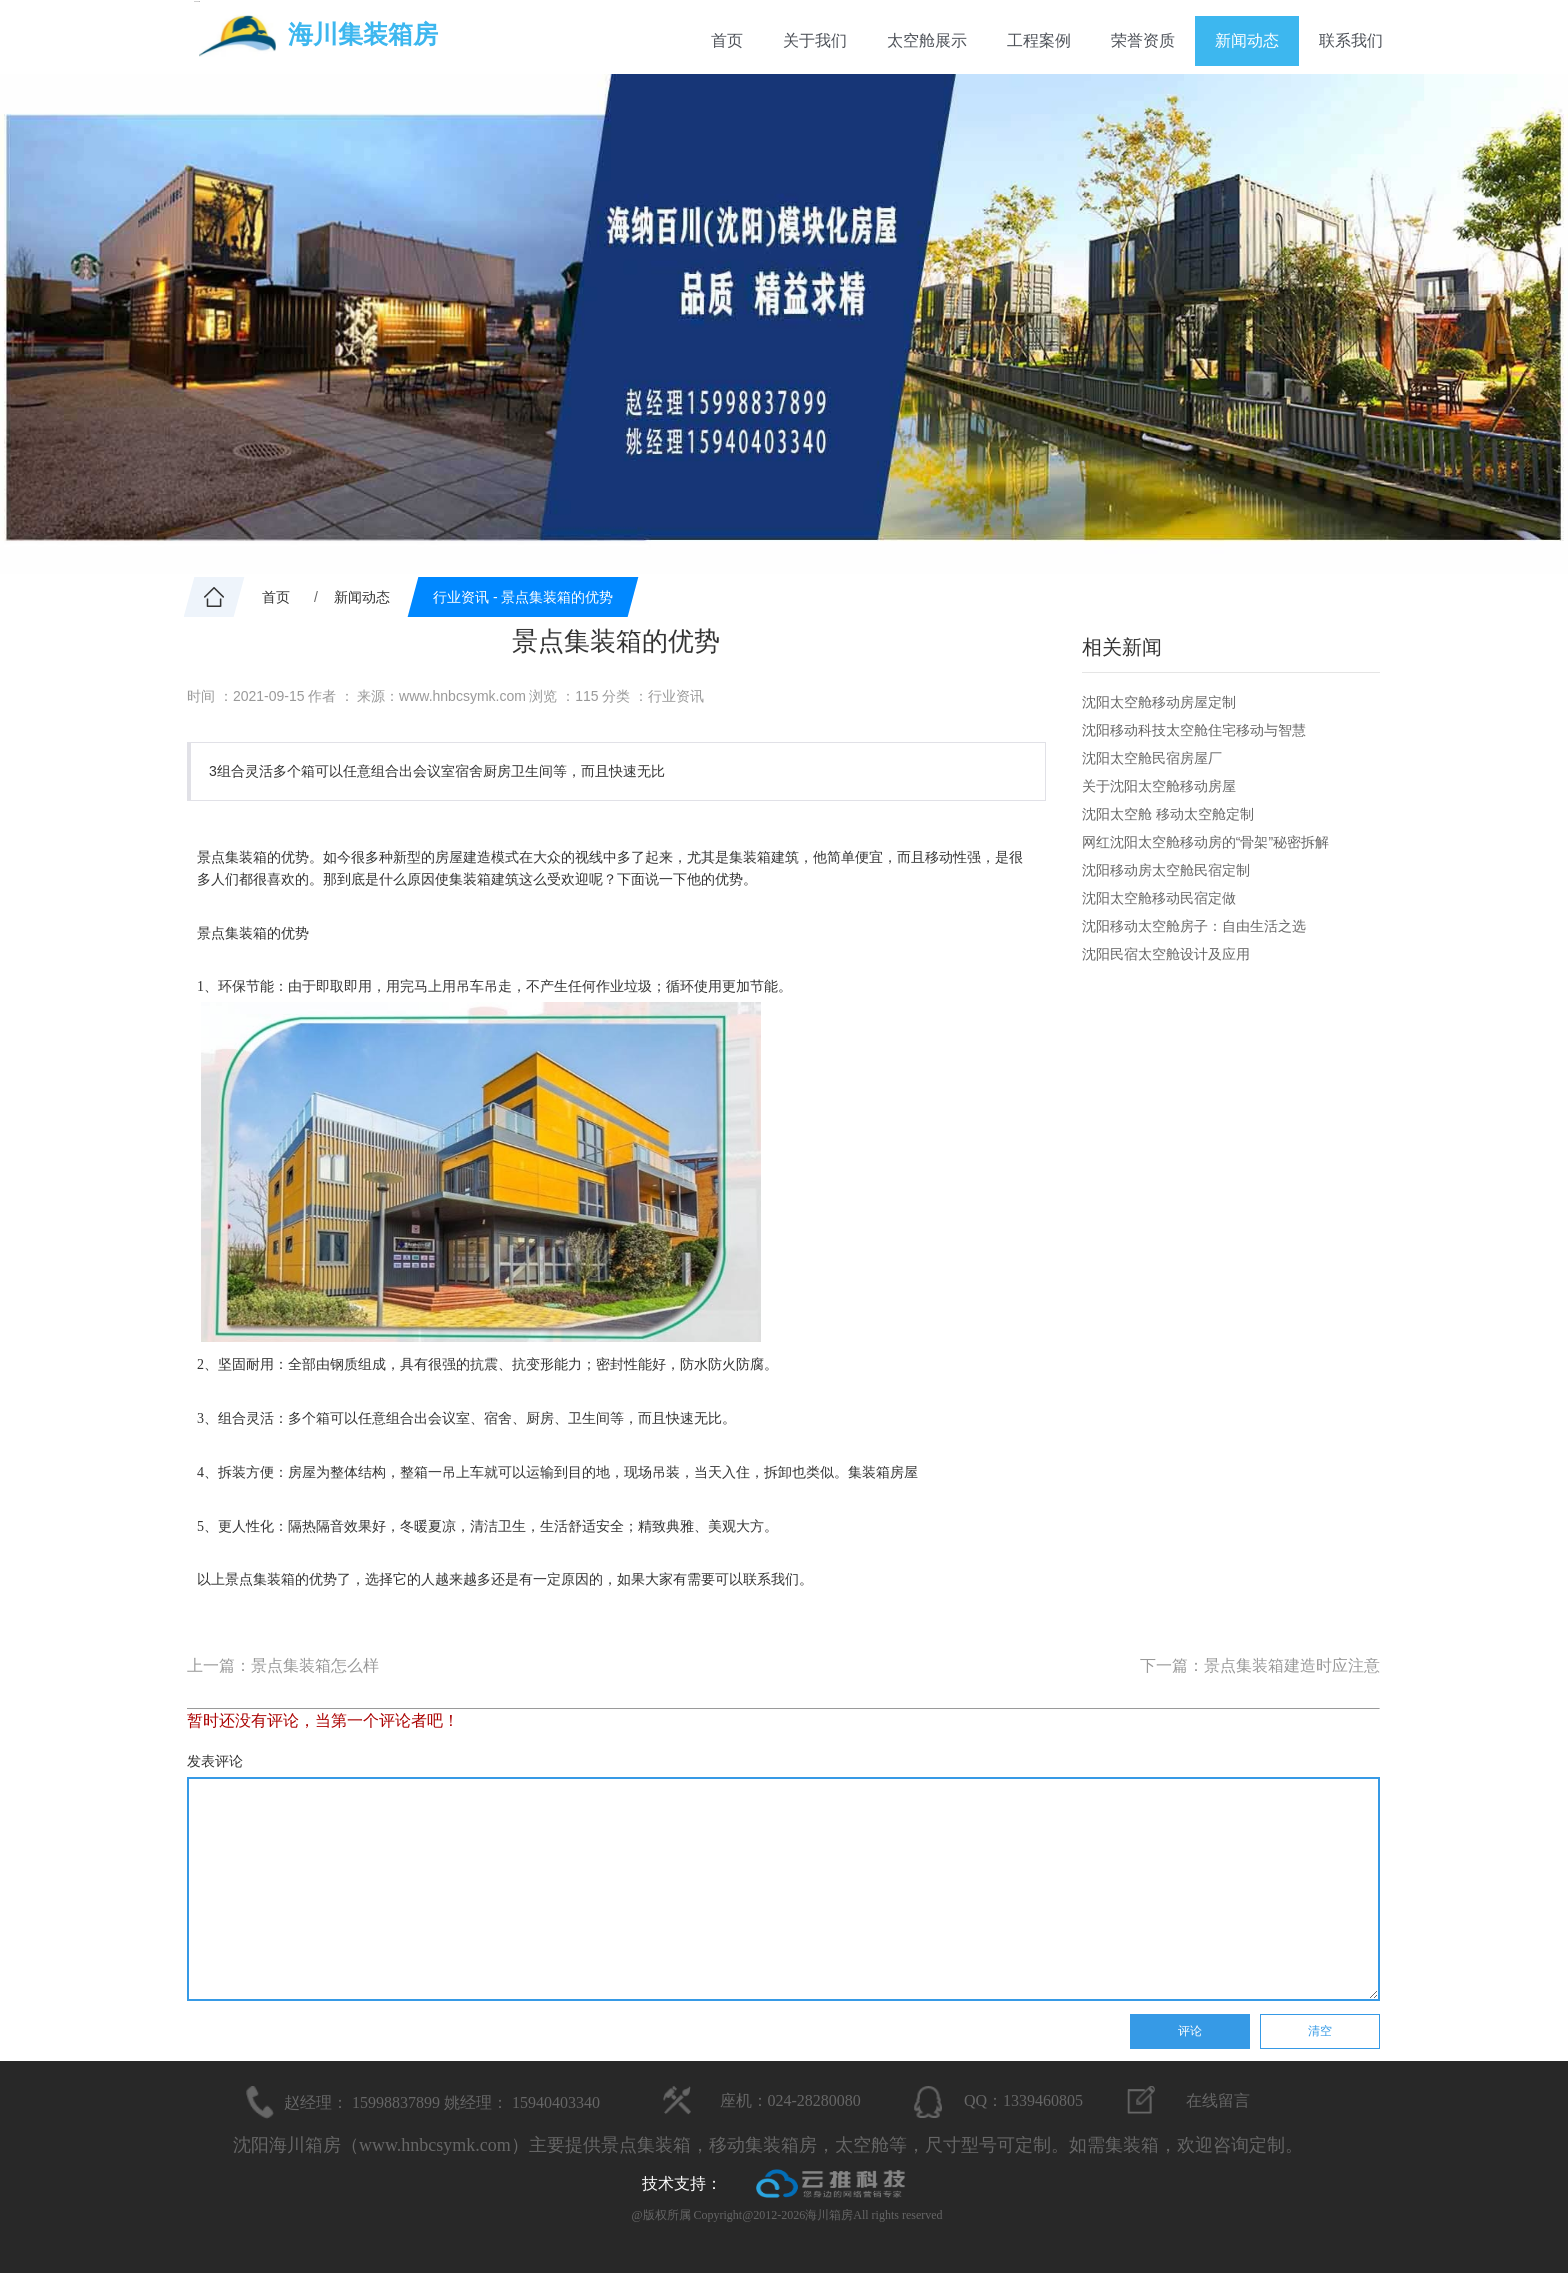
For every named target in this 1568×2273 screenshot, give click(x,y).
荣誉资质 (1143, 40)
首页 (727, 40)
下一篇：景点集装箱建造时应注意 (1260, 1665)
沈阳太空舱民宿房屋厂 (1152, 758)
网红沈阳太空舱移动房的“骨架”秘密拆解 (1205, 842)
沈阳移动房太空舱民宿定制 (1166, 870)
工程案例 (1039, 40)
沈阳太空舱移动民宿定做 (1159, 898)
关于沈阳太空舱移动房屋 (1159, 786)
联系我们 (1351, 40)
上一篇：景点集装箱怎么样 (283, 1665)
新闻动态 (1247, 40)
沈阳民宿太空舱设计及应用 (1166, 954)
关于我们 (815, 40)
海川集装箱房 (363, 34)
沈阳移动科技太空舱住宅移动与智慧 (1194, 730)
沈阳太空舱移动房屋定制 (1159, 702)
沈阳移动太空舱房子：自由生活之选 (1194, 926)
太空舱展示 (927, 40)
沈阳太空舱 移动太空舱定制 (1168, 814)
